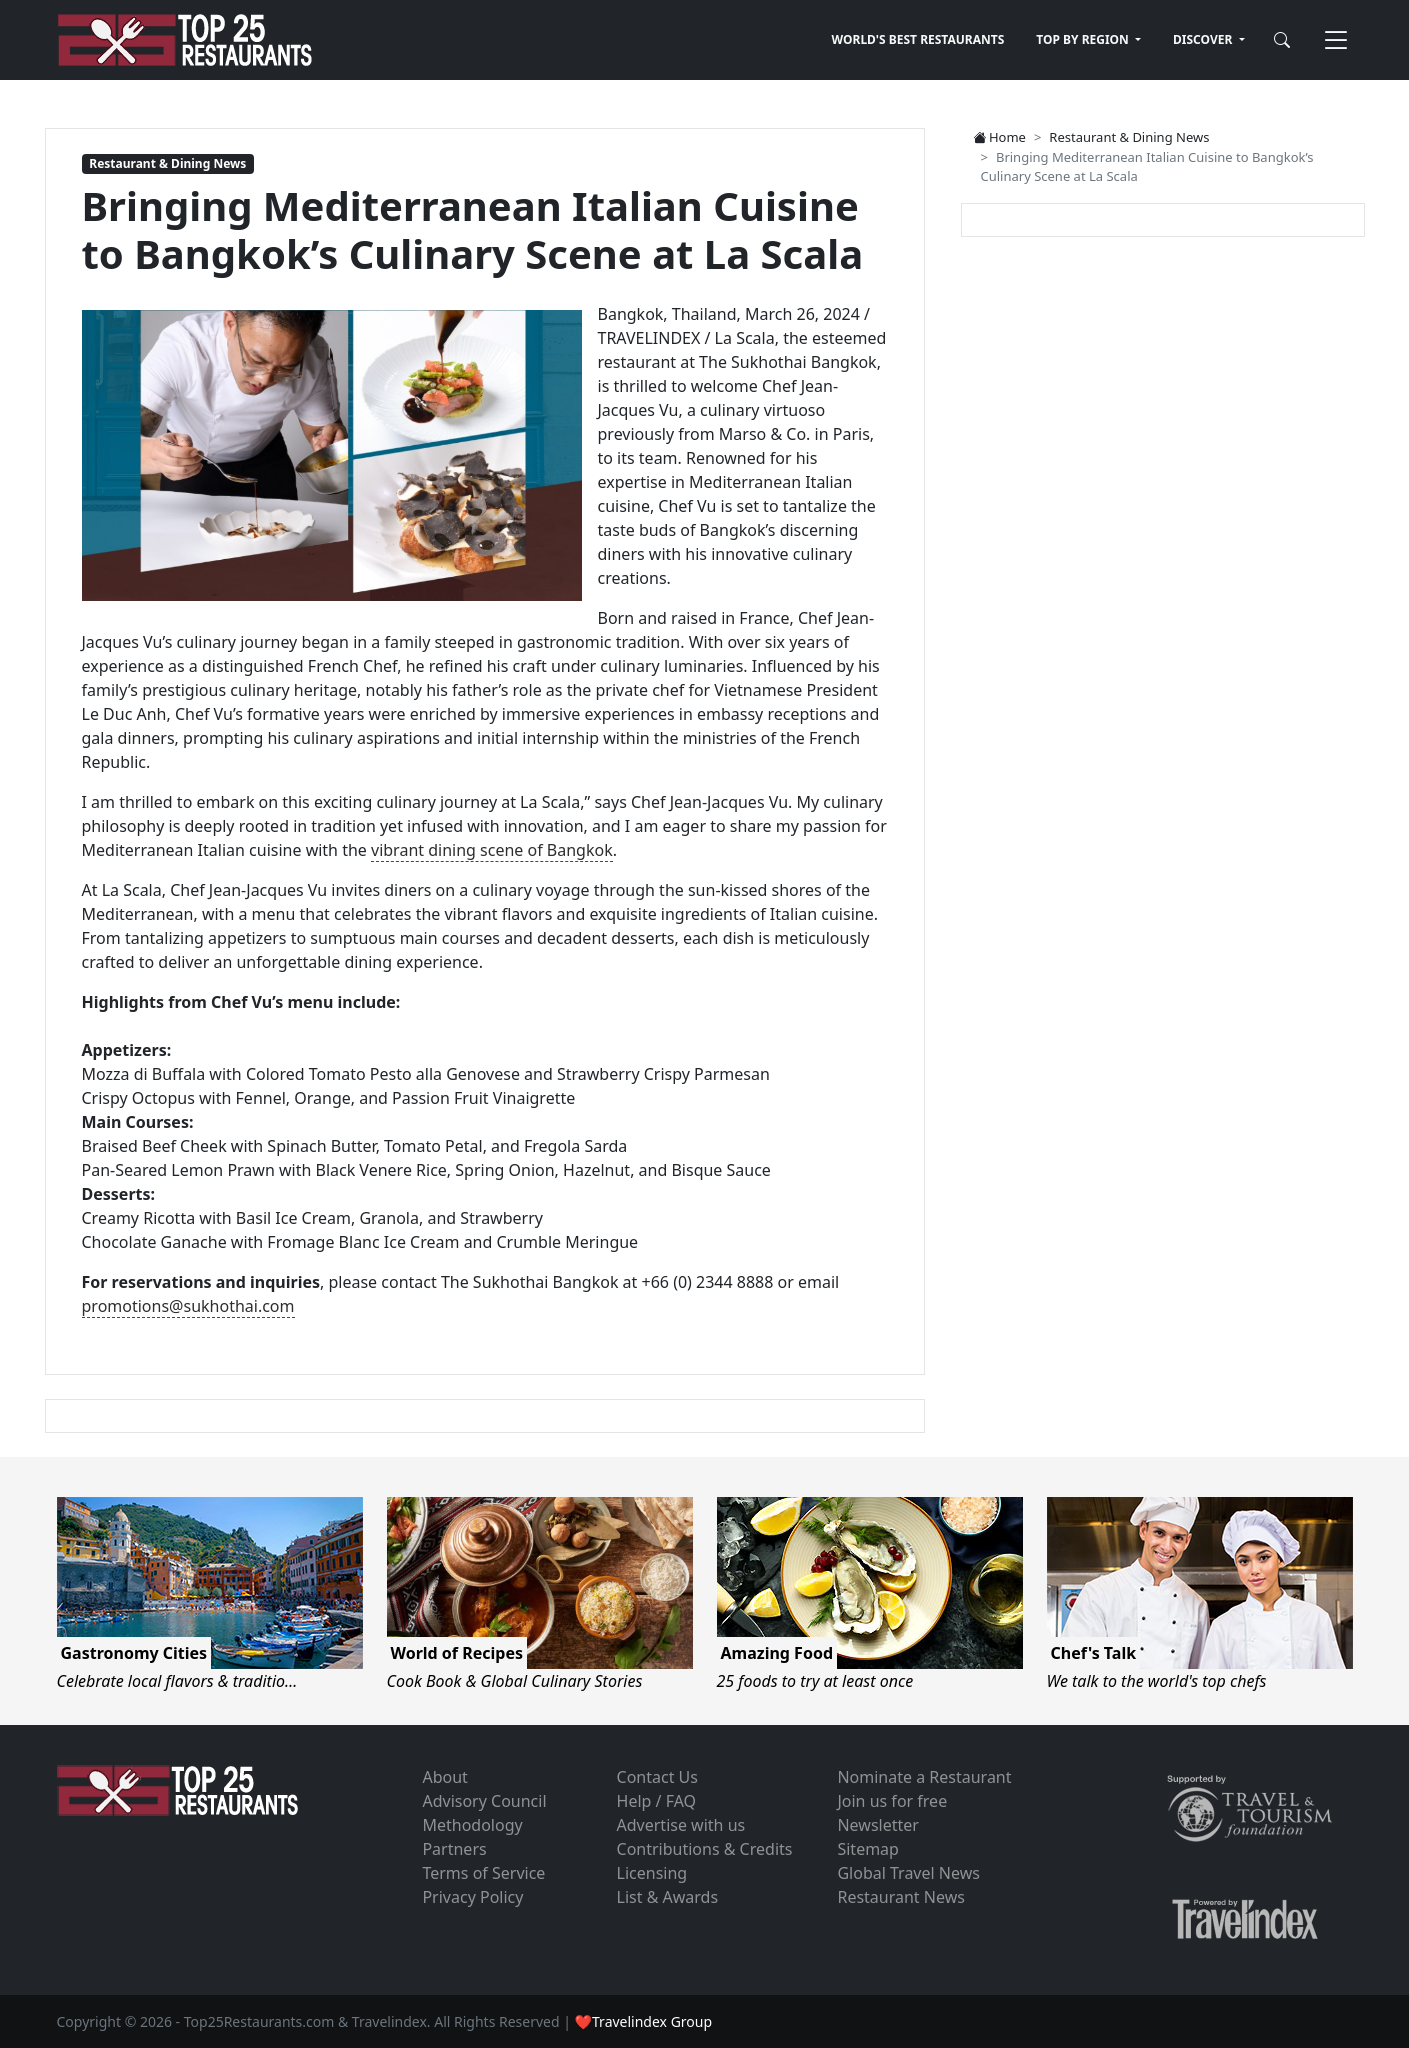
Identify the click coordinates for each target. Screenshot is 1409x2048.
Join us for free (892, 1801)
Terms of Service (483, 1873)
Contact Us (657, 1777)
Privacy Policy (472, 1897)
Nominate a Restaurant (924, 1777)
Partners (454, 1849)
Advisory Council (484, 1801)
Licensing (652, 1873)
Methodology (472, 1825)
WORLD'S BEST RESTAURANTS (918, 39)
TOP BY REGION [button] (1084, 39)
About (444, 1777)
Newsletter (877, 1825)
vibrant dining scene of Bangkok (492, 850)
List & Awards (668, 1897)
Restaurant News (900, 1897)
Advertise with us (681, 1825)
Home (999, 137)
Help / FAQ (657, 1801)
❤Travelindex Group (643, 2021)
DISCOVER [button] (1204, 39)
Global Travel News (908, 1873)
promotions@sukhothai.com (188, 1306)
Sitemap (868, 1849)
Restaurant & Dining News (167, 163)
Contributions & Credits (705, 1849)
